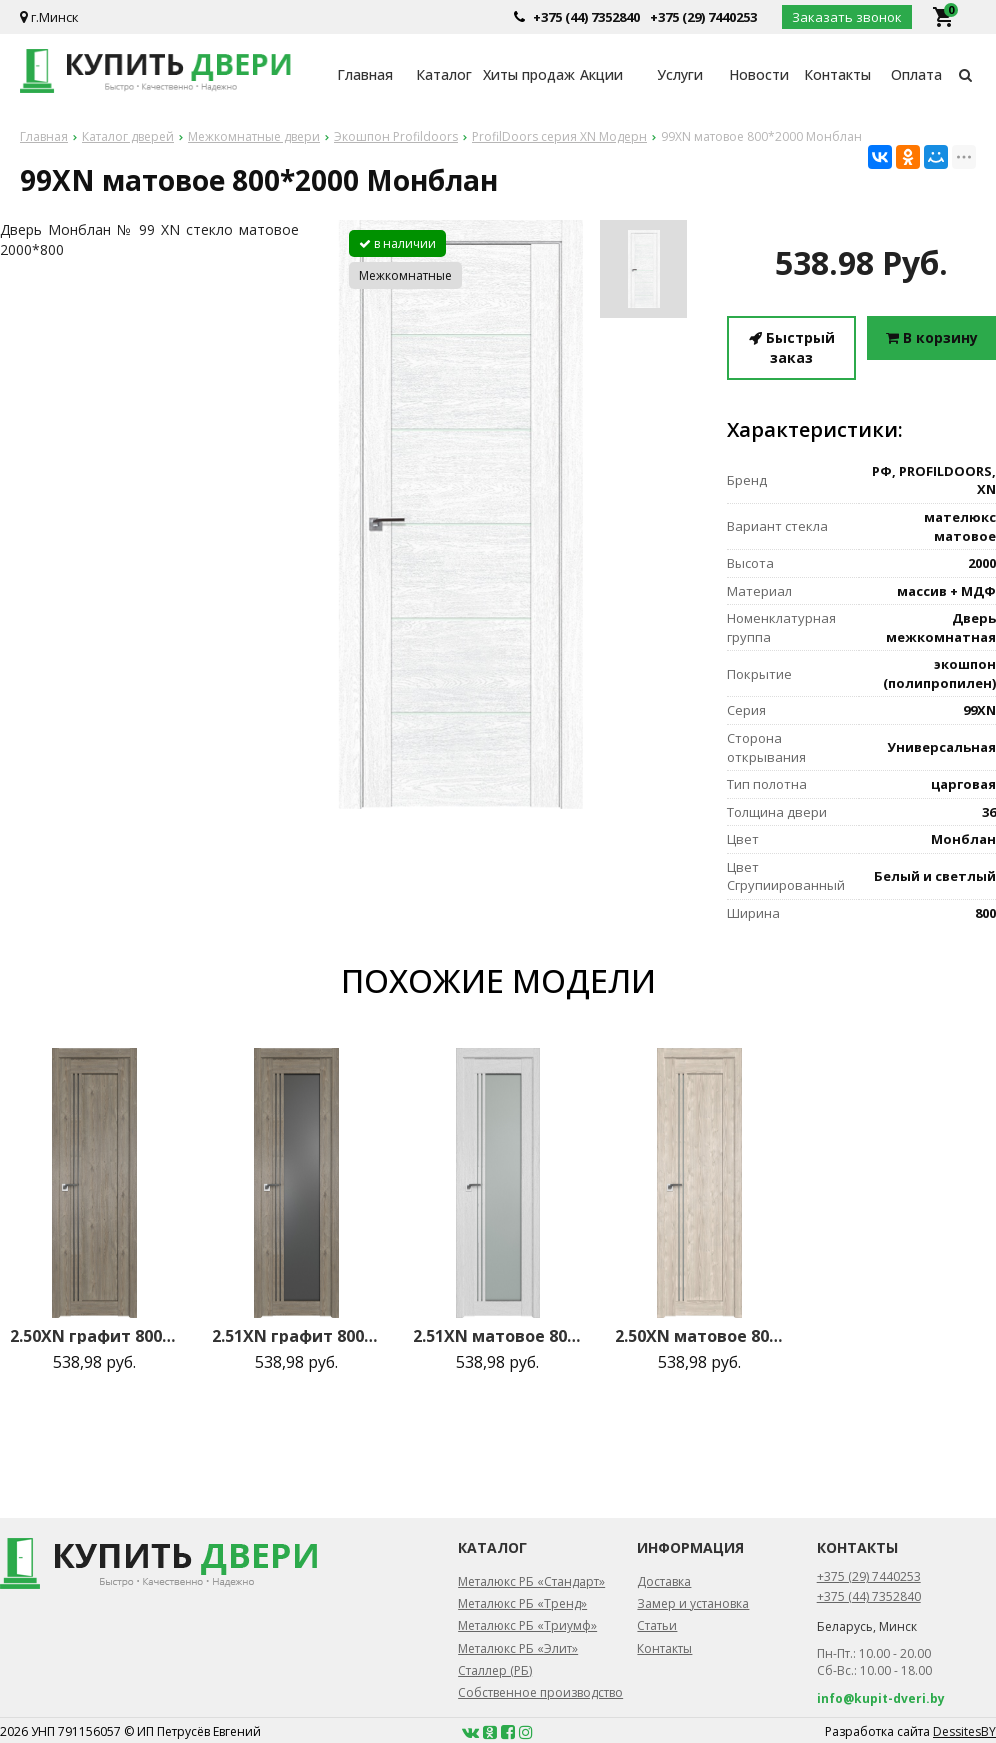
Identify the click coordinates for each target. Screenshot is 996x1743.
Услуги (680, 74)
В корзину (932, 337)
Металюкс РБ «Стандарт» (531, 1581)
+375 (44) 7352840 (586, 17)
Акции (601, 74)
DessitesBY (964, 1731)
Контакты (837, 74)
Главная (365, 74)
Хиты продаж (522, 74)
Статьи (657, 1625)
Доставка (664, 1581)
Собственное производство (540, 1692)
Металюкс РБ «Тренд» (522, 1603)
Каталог (444, 74)
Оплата (916, 74)
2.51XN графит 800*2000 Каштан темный (296, 1336)
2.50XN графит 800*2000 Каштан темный (94, 1336)
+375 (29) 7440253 (703, 17)
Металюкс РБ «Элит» (518, 1648)
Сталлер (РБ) (495, 1670)
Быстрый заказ (792, 347)
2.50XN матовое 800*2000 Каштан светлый (699, 1336)
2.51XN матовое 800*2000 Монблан (497, 1336)
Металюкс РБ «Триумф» (527, 1625)
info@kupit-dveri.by (881, 1698)
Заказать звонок (847, 17)
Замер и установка (693, 1603)
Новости (759, 74)
